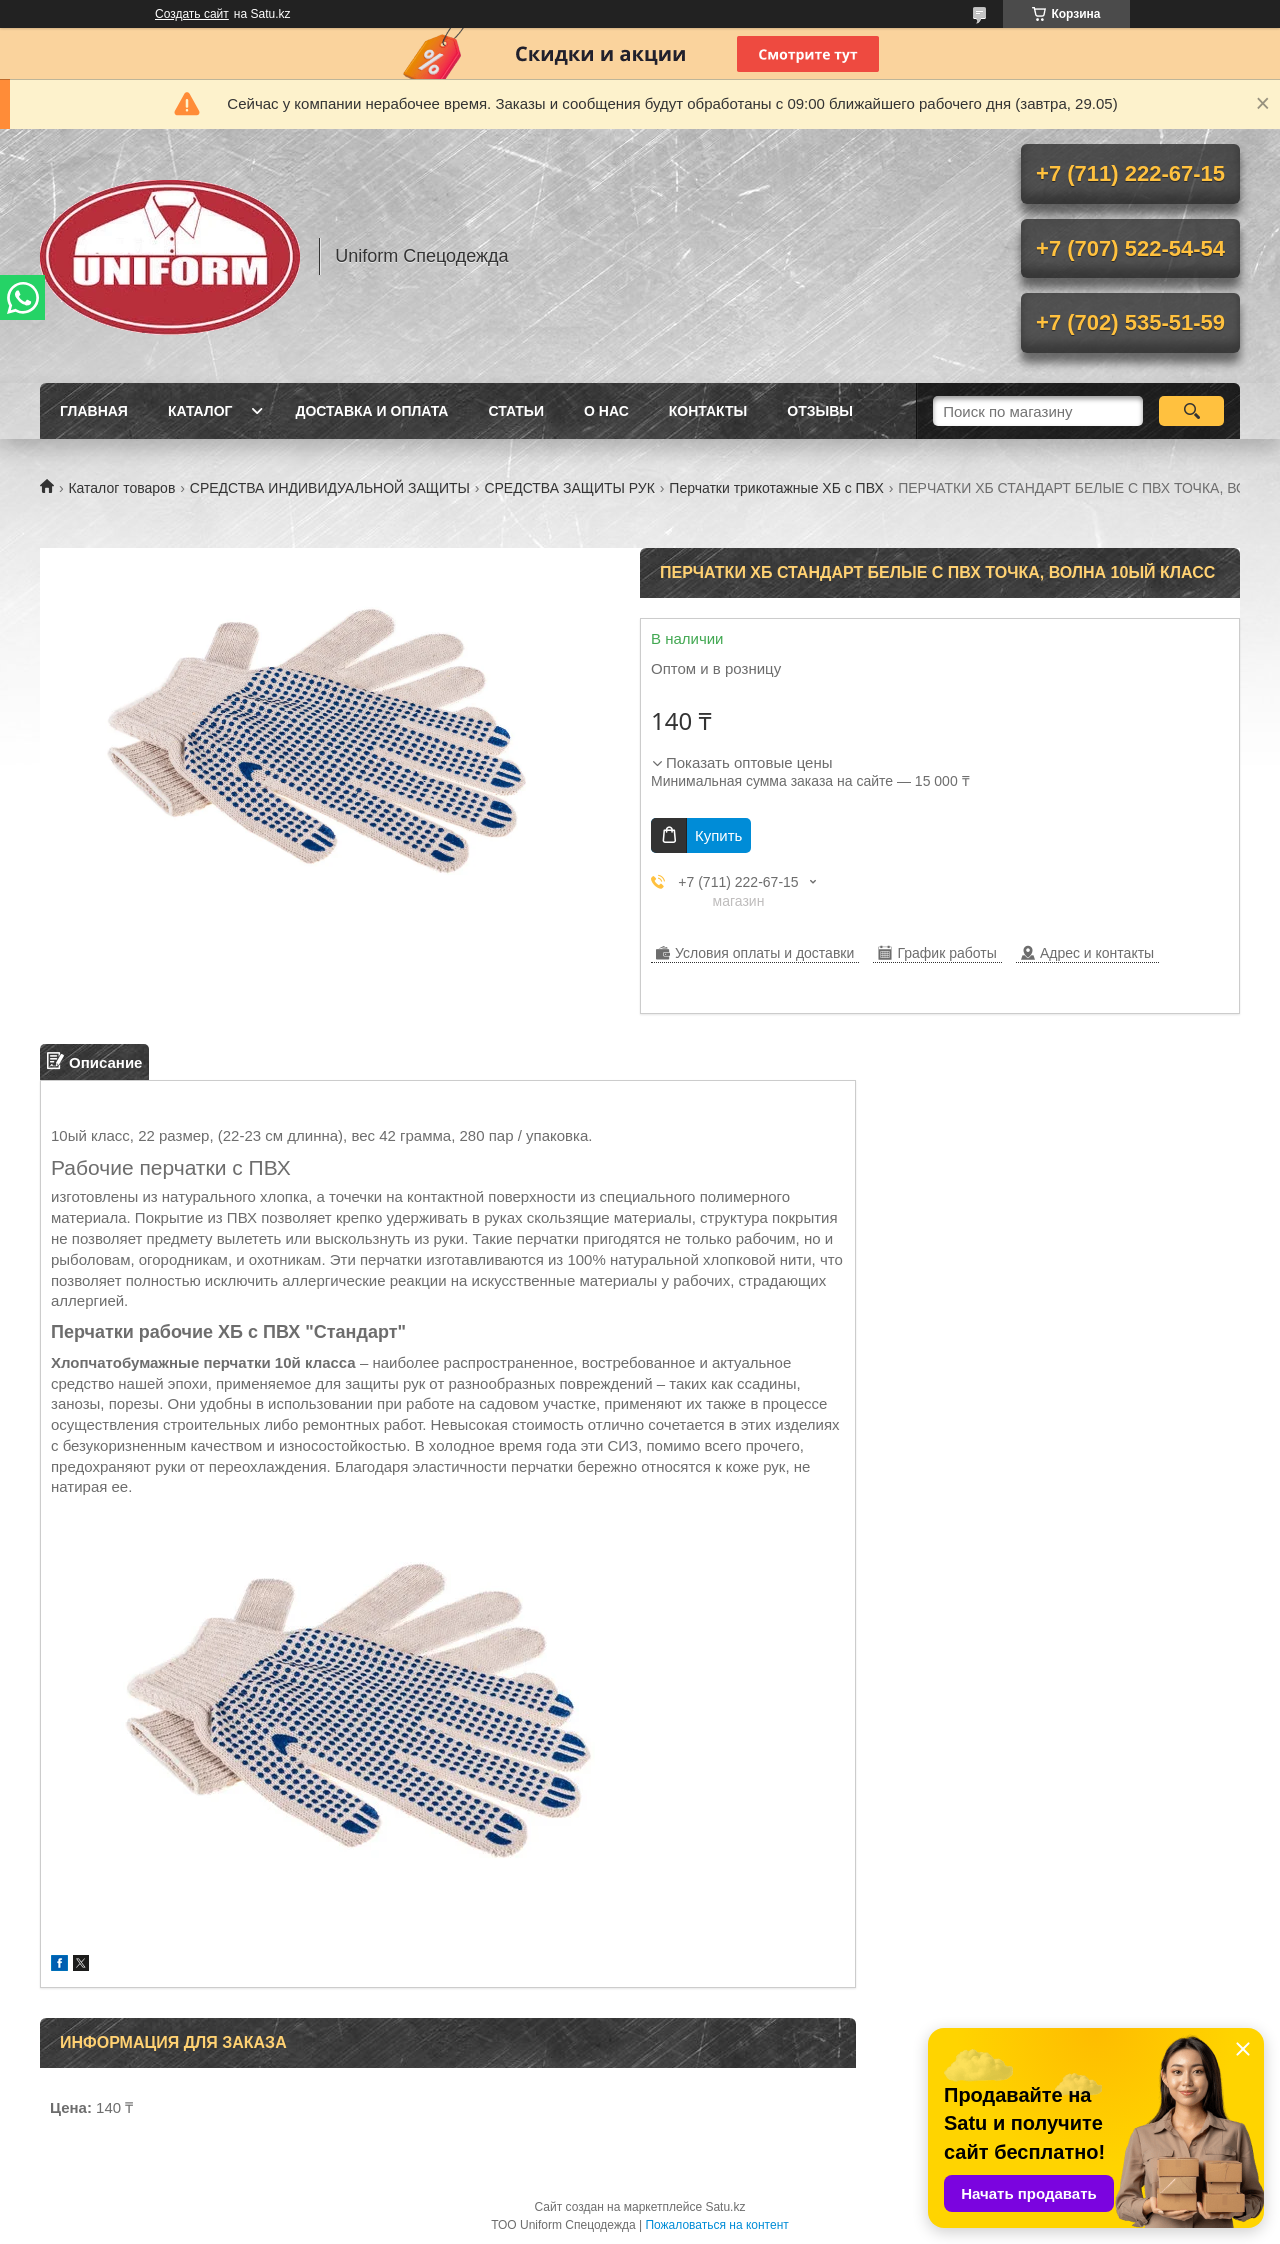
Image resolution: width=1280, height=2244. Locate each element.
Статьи (516, 411)
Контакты (708, 411)
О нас (606, 411)
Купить (718, 835)
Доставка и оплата (371, 411)
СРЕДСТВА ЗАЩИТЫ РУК (569, 488)
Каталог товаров (121, 488)
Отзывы (820, 411)
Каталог (200, 411)
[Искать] (1191, 411)
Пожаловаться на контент (716, 2225)
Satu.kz (725, 2207)
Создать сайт (192, 14)
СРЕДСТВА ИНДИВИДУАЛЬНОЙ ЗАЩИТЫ (330, 488)
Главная (94, 411)
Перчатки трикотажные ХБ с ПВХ (776, 488)
